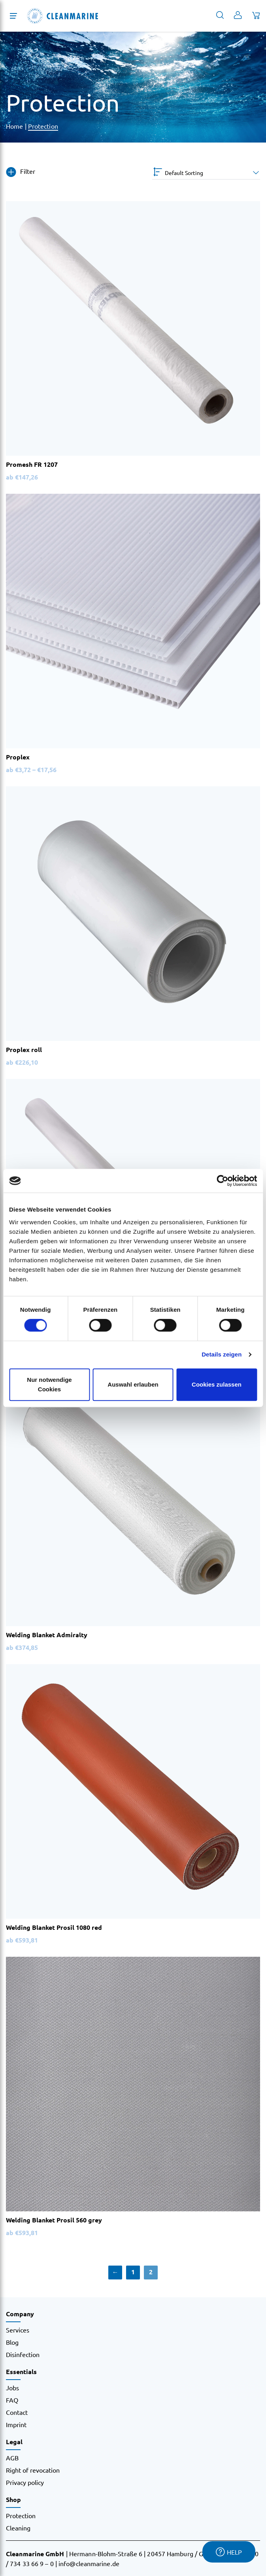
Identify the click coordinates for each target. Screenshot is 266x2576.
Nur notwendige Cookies (49, 1384)
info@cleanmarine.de (88, 2563)
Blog (12, 2342)
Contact (17, 2412)
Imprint (16, 2424)
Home (14, 126)
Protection (43, 126)
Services (17, 2330)
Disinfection (23, 2354)
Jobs (12, 2387)
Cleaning (18, 2528)
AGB (12, 2458)
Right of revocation (33, 2470)
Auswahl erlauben (133, 1384)
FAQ (12, 2400)
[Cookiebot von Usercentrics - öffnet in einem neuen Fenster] (222, 1181)
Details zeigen (221, 1354)
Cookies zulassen (216, 1384)
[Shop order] (206, 172)
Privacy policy (25, 2482)
